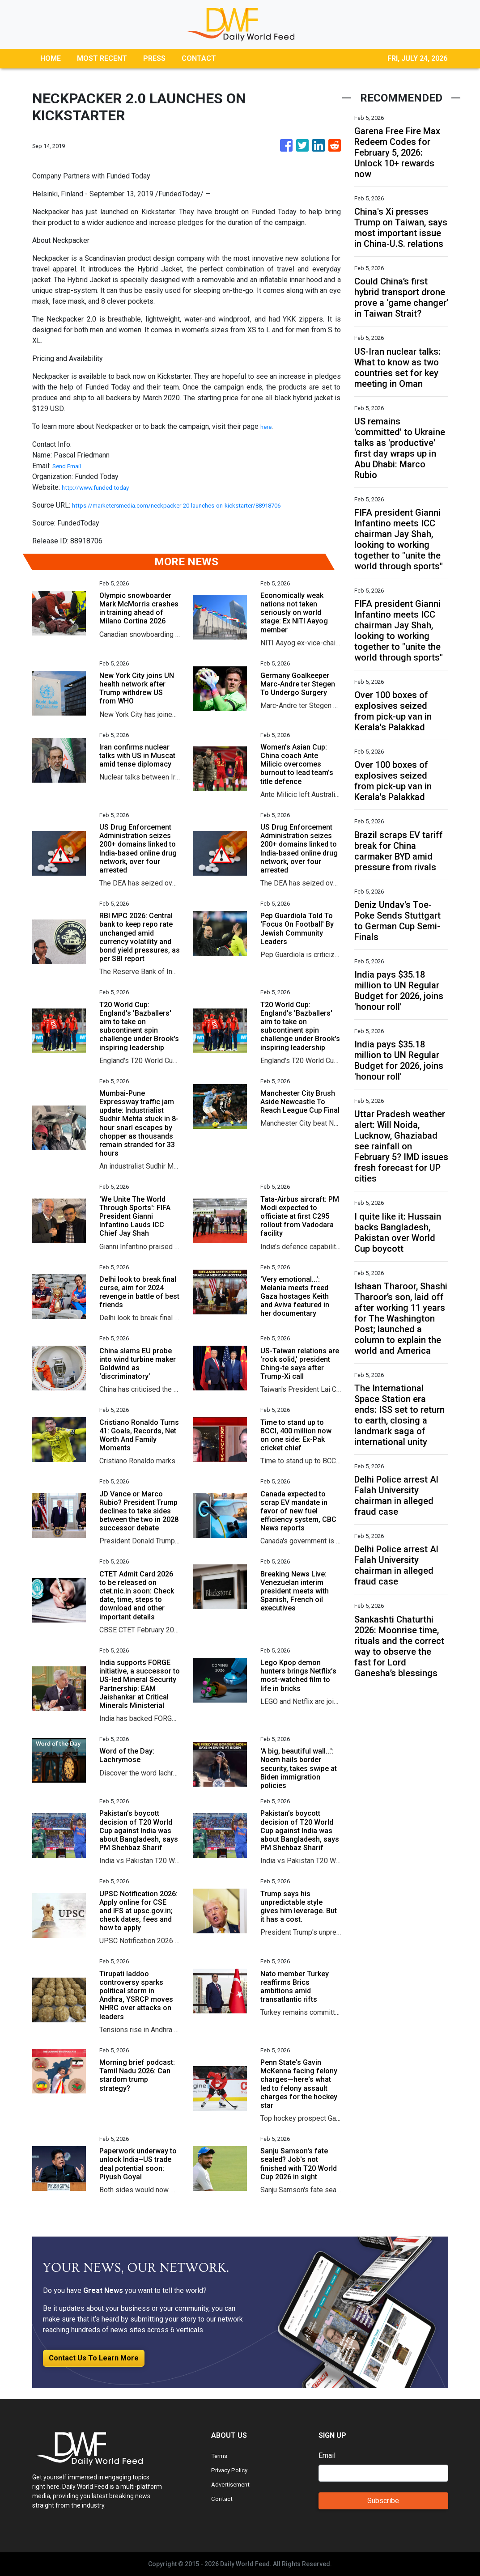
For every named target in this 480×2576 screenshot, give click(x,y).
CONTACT (199, 58)
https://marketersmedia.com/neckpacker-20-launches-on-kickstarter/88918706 (197, 505)
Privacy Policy (233, 2470)
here (267, 426)
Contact (223, 2498)
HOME (50, 58)
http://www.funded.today (100, 487)
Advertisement (234, 2484)
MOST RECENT (102, 58)
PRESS (154, 58)
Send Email (69, 466)
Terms (221, 2455)
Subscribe (383, 2500)
